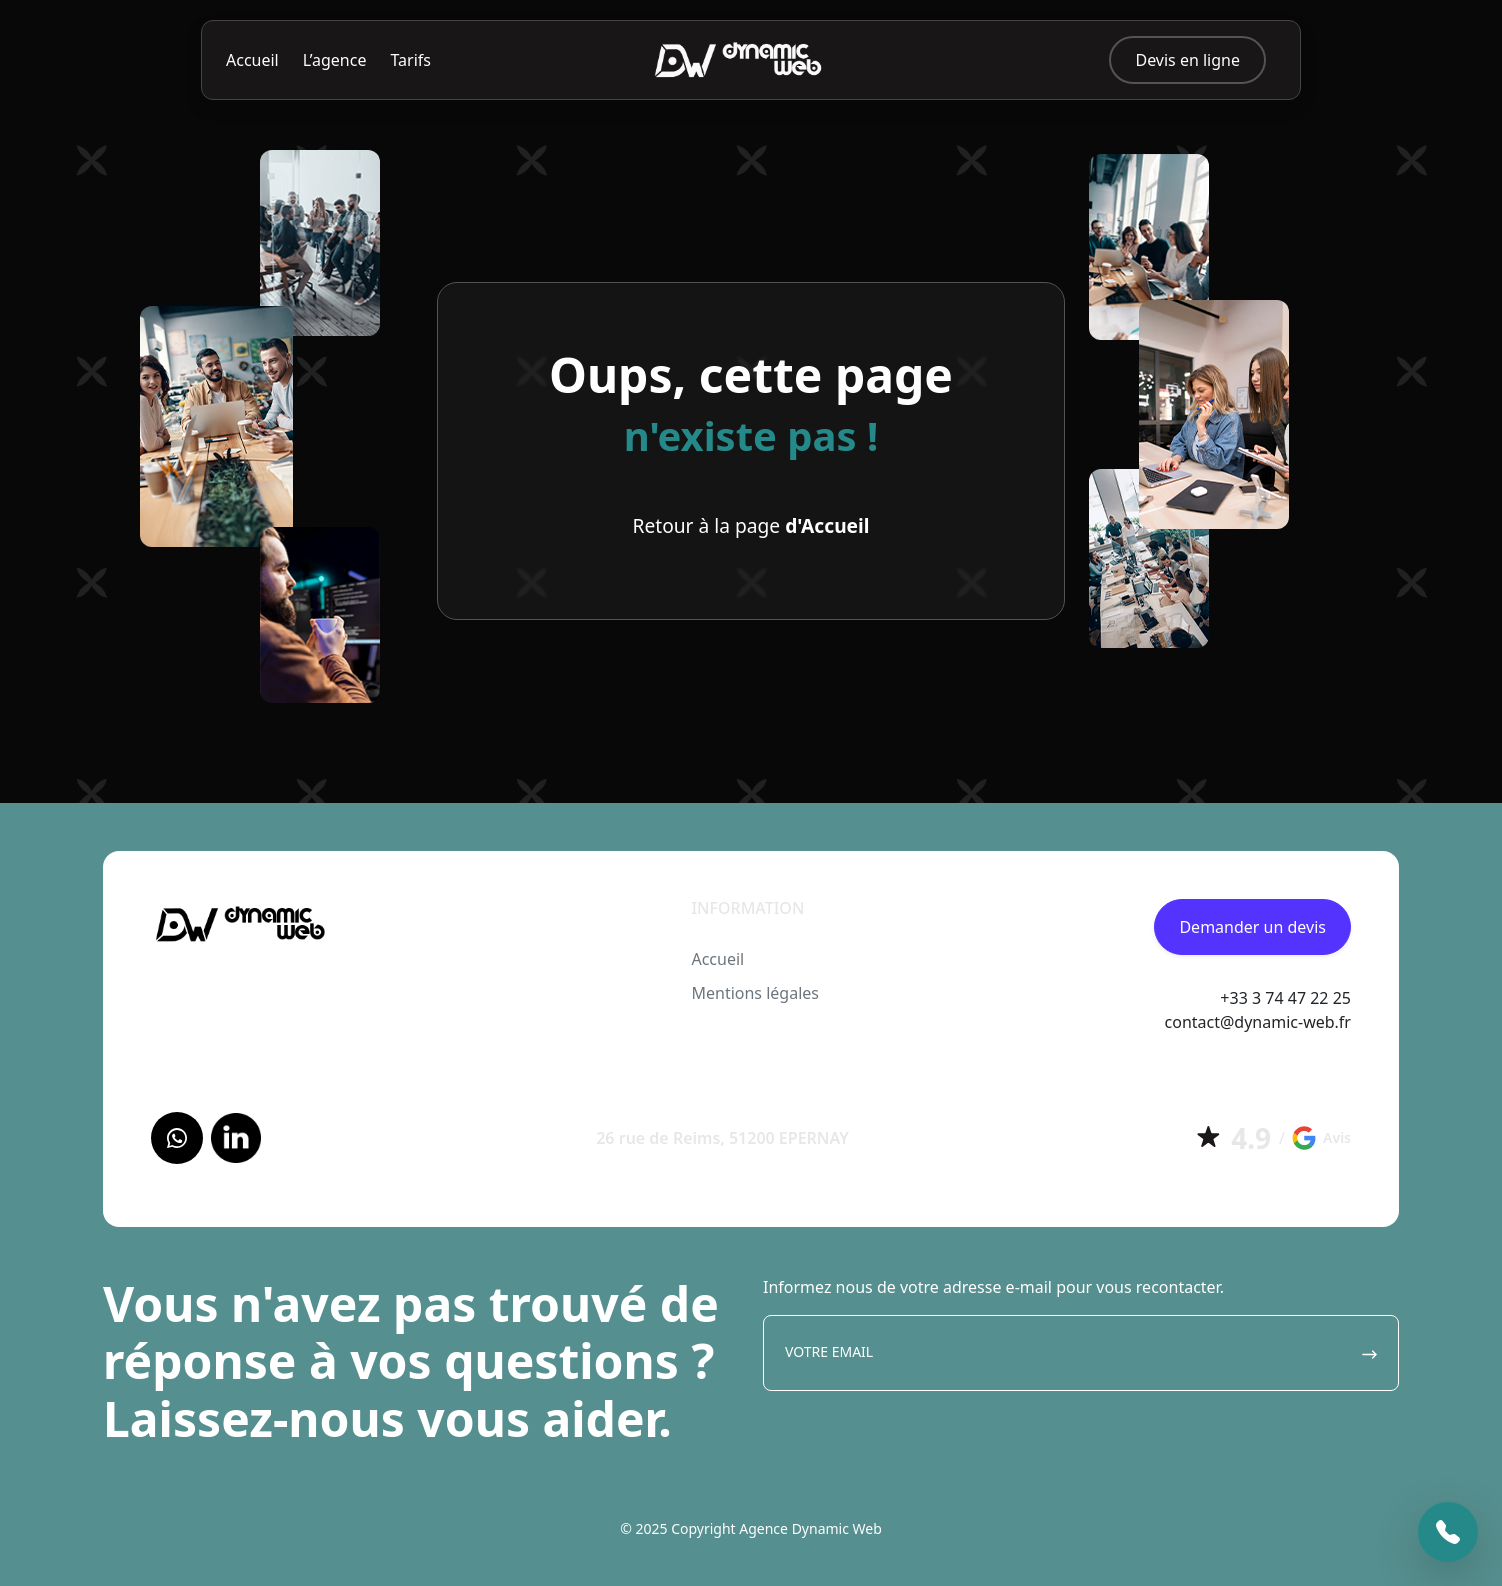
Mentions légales (755, 993)
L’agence (335, 60)
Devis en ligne (1187, 60)
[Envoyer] (1369, 1353)
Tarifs (410, 60)
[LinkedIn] (236, 1138)
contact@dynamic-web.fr (1258, 1022)
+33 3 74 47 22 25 (1285, 998)
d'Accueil (827, 525)
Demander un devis (1252, 927)
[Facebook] (177, 1138)
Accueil (252, 60)
